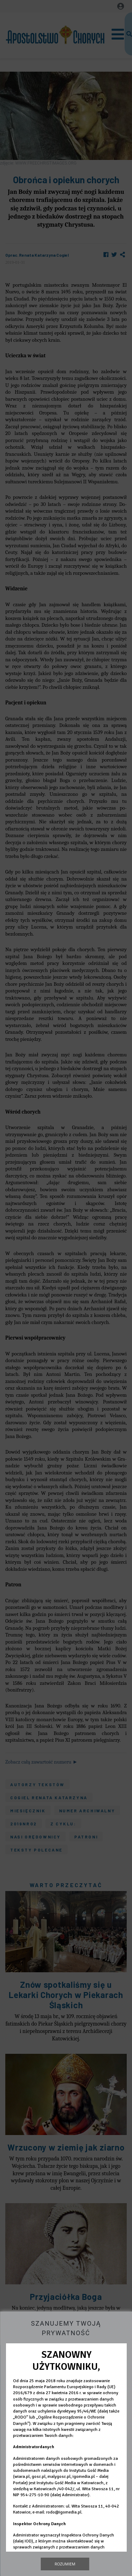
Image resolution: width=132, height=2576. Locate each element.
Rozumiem (65, 2563)
